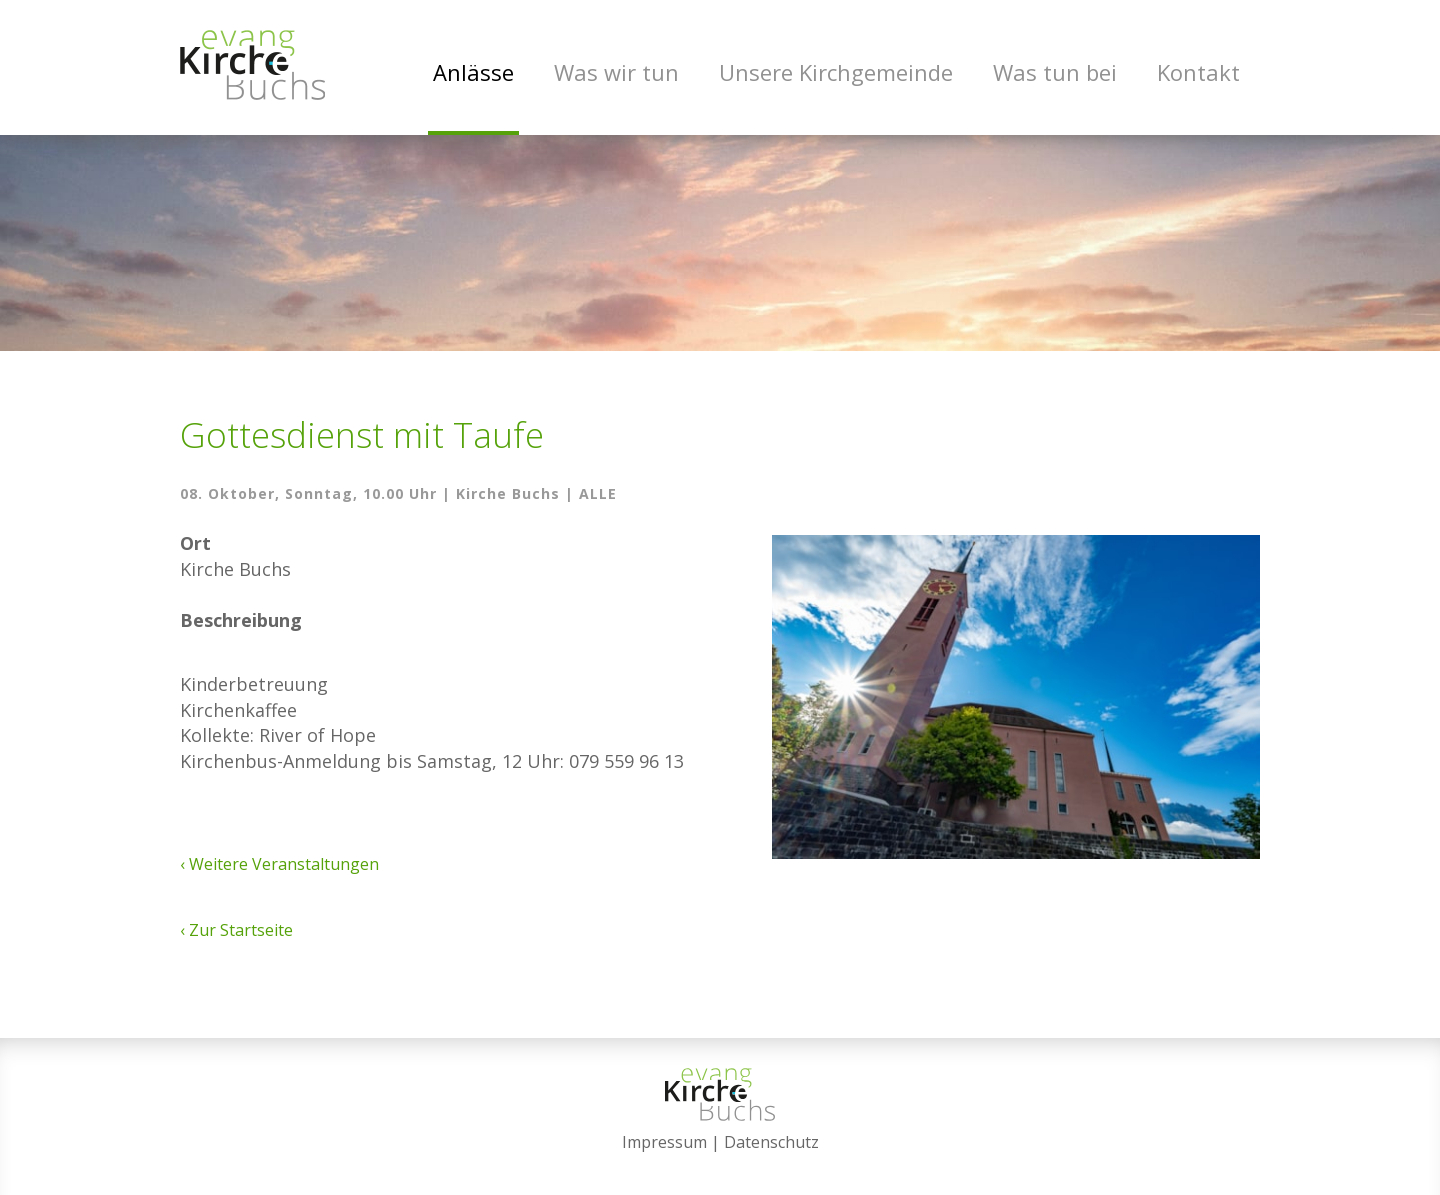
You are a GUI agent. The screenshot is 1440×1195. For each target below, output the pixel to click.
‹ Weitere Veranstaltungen (279, 864)
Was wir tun (616, 72)
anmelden (720, 1167)
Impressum (664, 1142)
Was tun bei (1055, 72)
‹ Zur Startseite (236, 930)
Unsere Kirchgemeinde (836, 72)
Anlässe (473, 72)
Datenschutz (771, 1142)
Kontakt (1198, 72)
